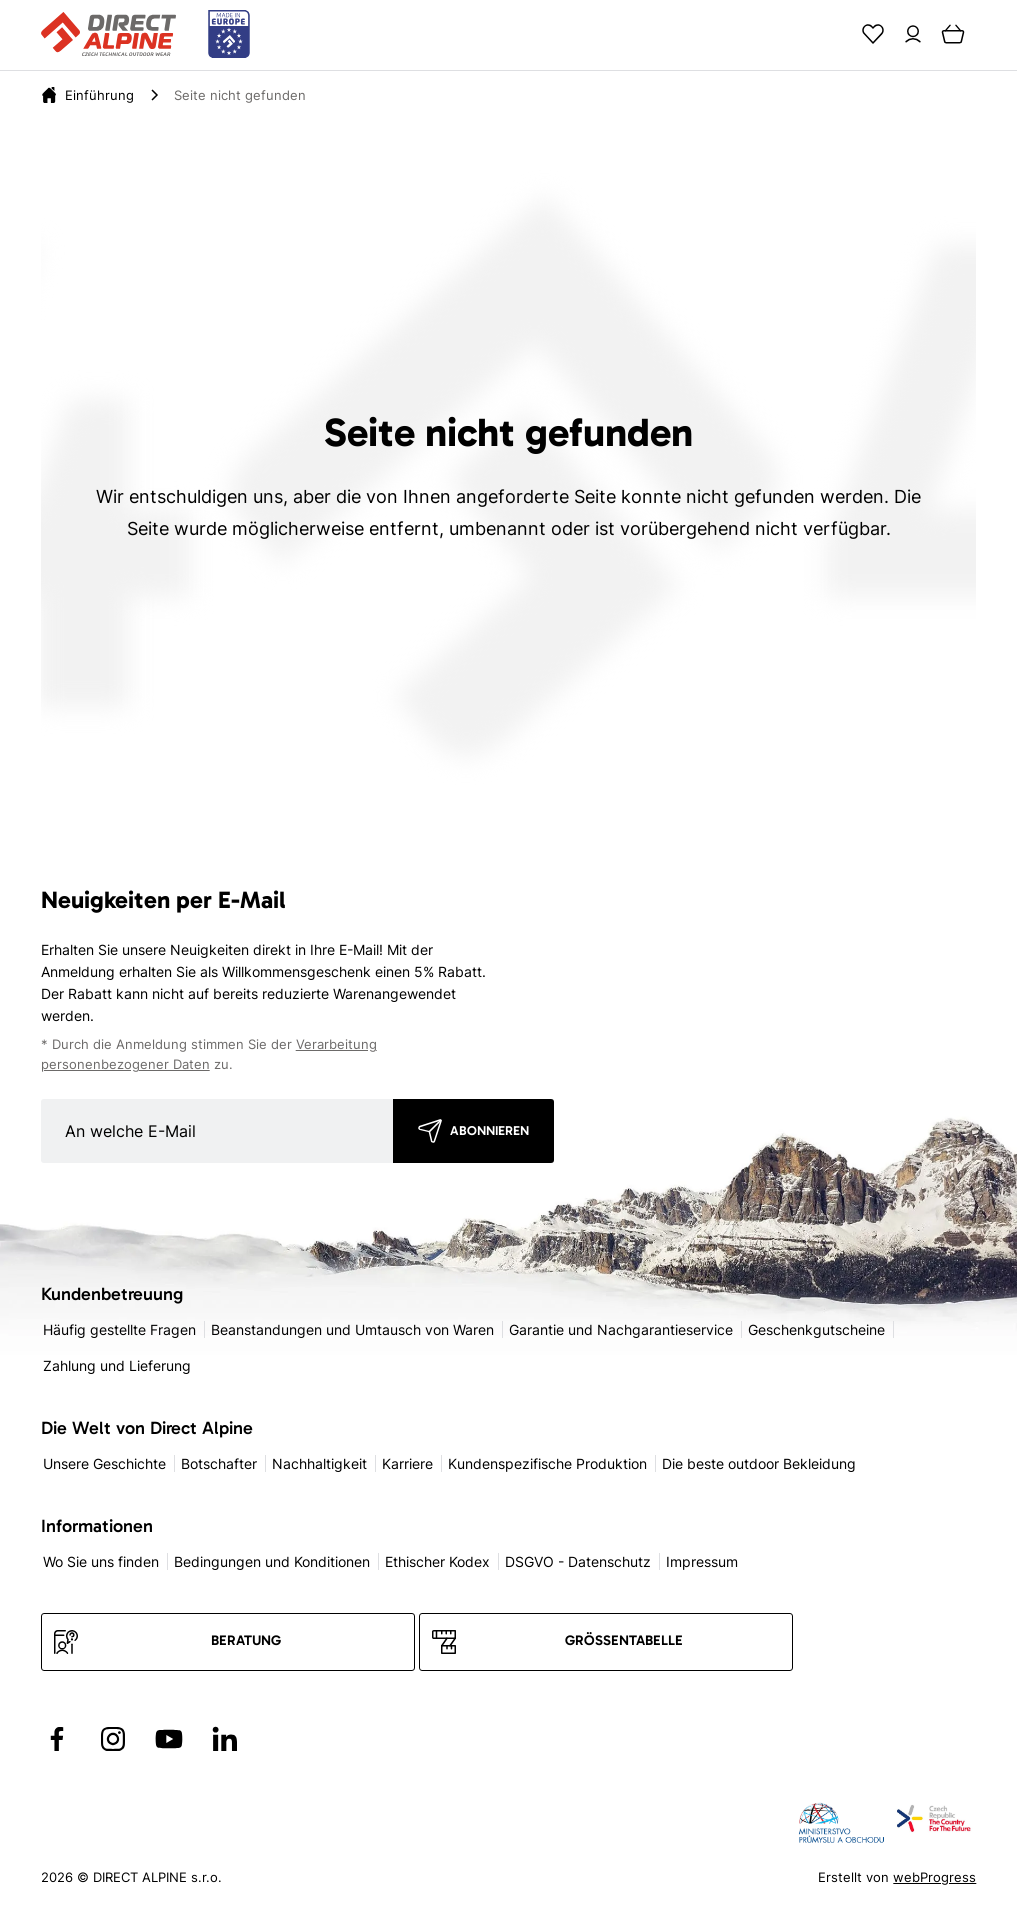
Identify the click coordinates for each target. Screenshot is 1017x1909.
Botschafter (219, 1463)
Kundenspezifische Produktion (547, 1463)
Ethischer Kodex (437, 1561)
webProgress (934, 1877)
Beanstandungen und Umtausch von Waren (352, 1329)
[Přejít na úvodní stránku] (145, 35)
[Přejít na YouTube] (169, 1739)
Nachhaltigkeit (319, 1463)
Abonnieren (489, 1130)
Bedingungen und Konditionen (272, 1561)
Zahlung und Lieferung (117, 1365)
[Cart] (953, 34)
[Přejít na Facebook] (57, 1739)
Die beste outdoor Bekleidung (759, 1463)
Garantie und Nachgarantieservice (621, 1329)
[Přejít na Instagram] (113, 1739)
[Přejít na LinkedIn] (225, 1739)
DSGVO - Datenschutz (578, 1561)
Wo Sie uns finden (101, 1561)
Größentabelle (624, 1640)
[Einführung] (99, 95)
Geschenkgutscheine (816, 1329)
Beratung (246, 1640)
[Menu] (993, 34)
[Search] (833, 34)
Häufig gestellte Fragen (119, 1329)
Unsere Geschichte (104, 1463)
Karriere (407, 1463)
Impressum (702, 1561)
